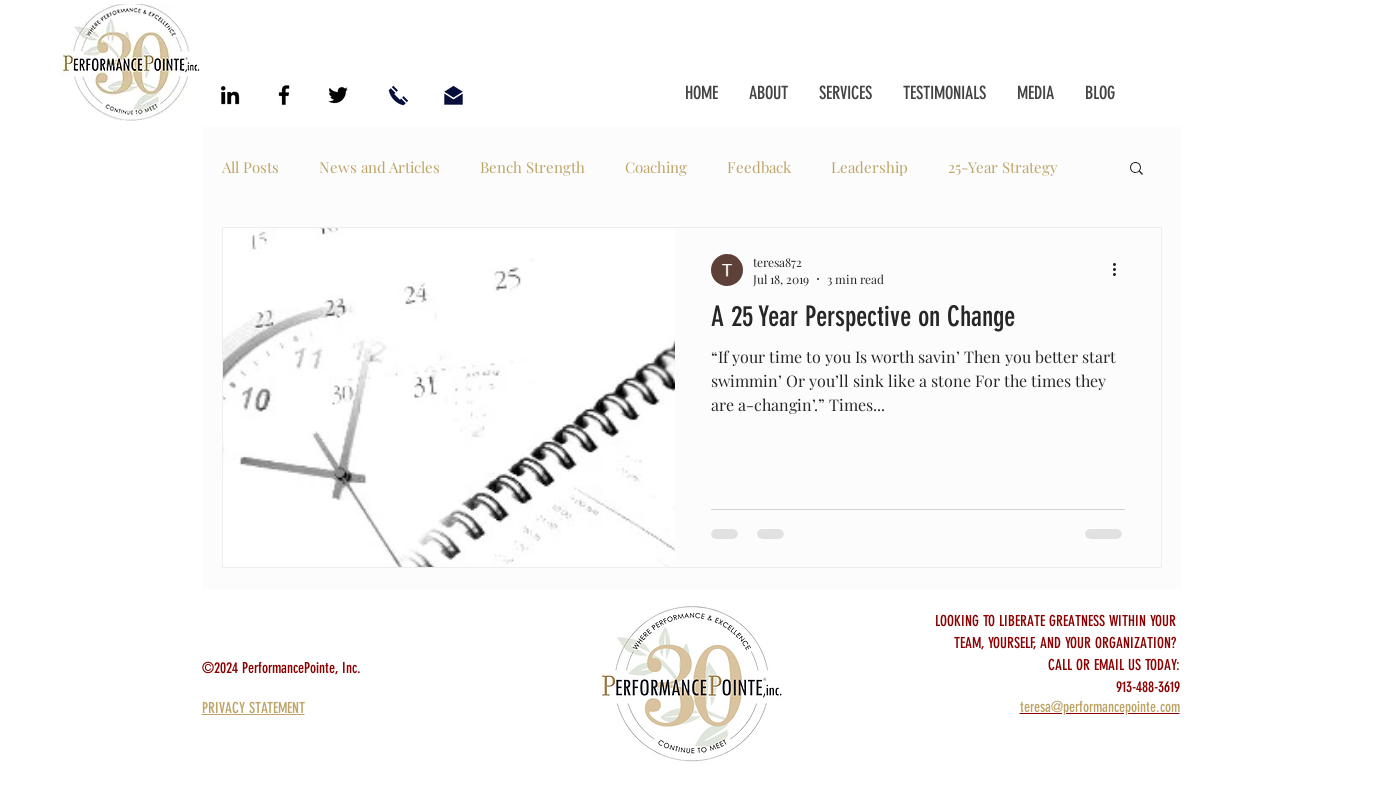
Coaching (656, 167)
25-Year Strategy (1003, 167)
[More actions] (1122, 270)
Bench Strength (532, 167)
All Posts (250, 167)
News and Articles (379, 167)
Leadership (869, 167)
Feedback (759, 167)
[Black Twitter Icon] (338, 95)
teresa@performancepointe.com (1100, 707)
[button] (1136, 169)
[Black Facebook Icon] (284, 95)
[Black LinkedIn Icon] (230, 95)
